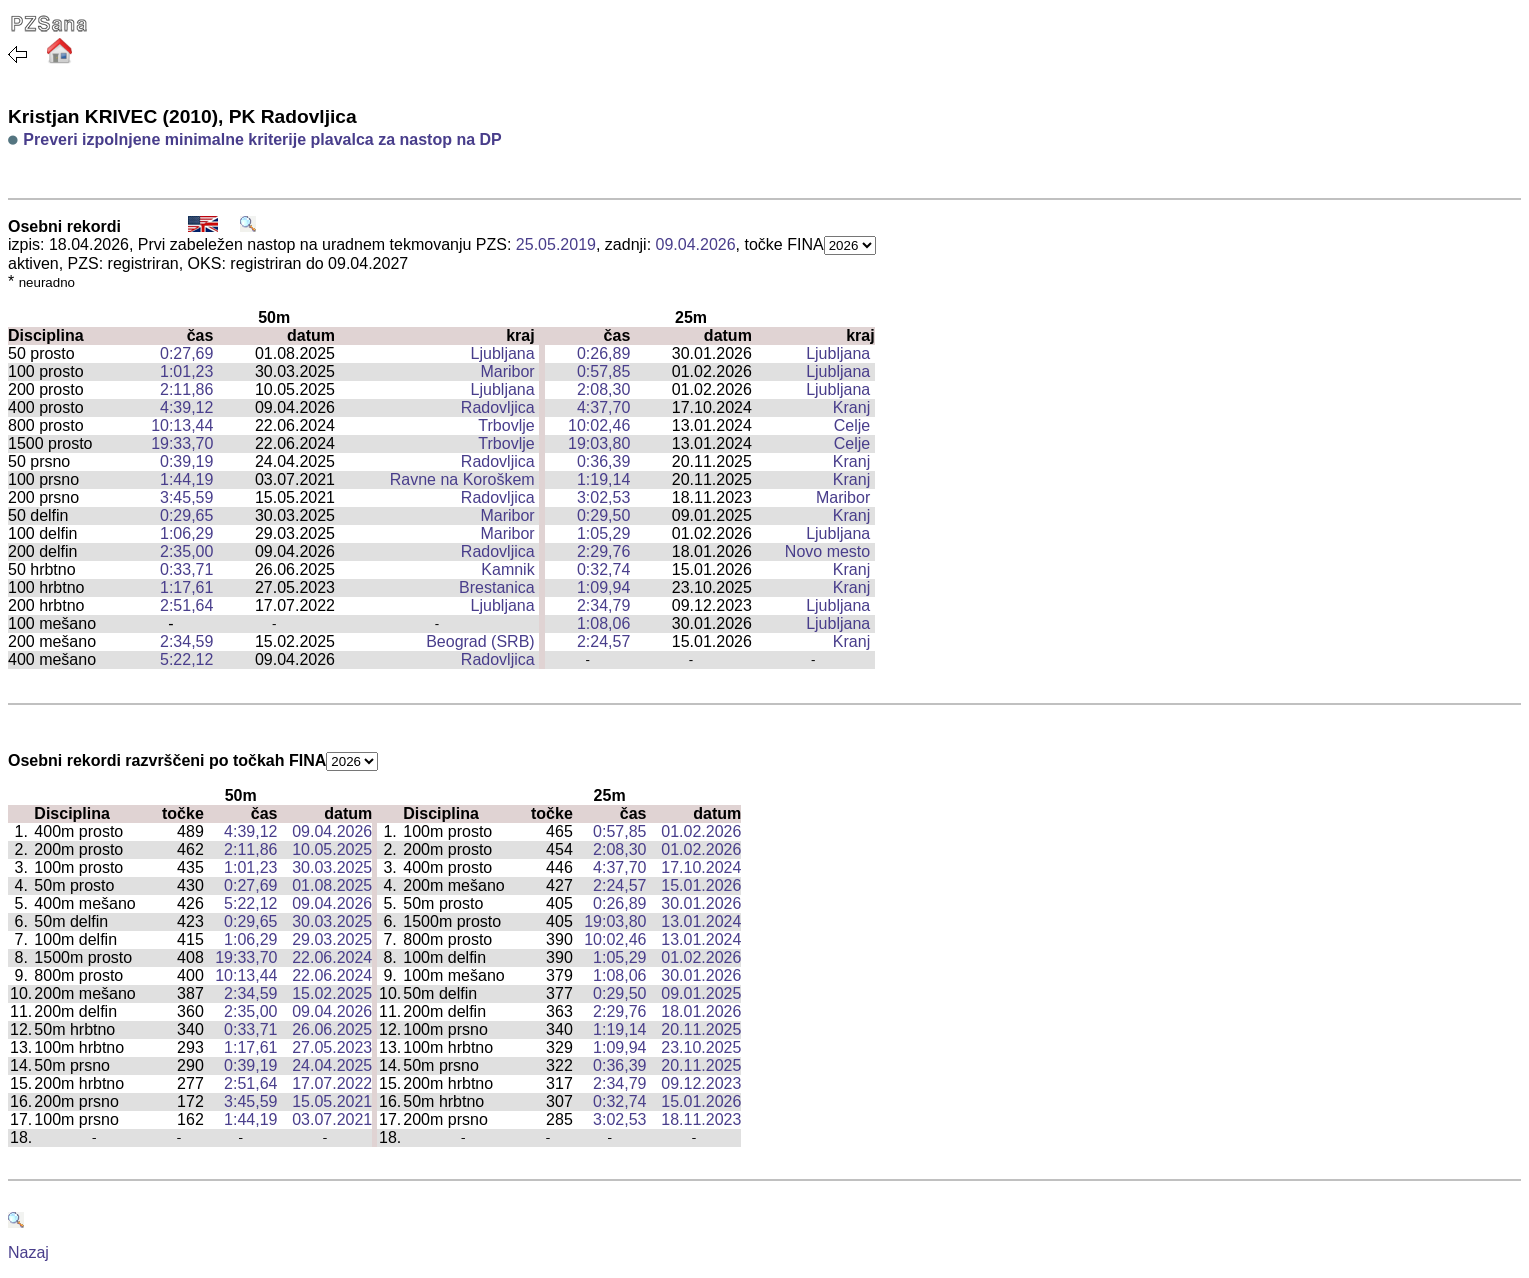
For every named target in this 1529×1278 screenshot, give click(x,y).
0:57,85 (603, 371)
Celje (852, 425)
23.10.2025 (701, 1047)
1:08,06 (603, 623)
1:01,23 (186, 371)
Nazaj (28, 1252)
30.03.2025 (332, 867)
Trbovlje (506, 425)
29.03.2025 (332, 939)
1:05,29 (603, 533)
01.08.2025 (332, 885)
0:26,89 (603, 353)
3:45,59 (186, 497)
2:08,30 (603, 389)
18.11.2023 (701, 1119)
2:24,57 (603, 641)
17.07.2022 (332, 1083)
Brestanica (497, 587)
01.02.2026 (701, 831)
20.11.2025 (701, 1029)
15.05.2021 (332, 1101)
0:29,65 (186, 515)
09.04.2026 (696, 244)
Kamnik (507, 569)
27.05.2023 (332, 1047)
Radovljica (498, 407)
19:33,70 (182, 443)
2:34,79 (603, 605)
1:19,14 (603, 479)
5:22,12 (186, 659)
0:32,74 (603, 569)
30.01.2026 (701, 903)
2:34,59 (186, 641)
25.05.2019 (556, 244)
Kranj (851, 407)
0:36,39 (603, 461)
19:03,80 (599, 443)
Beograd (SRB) (480, 641)
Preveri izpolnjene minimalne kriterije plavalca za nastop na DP (262, 139)
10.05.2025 (332, 849)
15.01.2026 (701, 885)
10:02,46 (599, 425)
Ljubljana (503, 353)
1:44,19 (186, 479)
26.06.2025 (332, 1029)
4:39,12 (186, 407)
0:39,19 (186, 461)
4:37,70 (603, 407)
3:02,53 (603, 497)
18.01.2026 (701, 1011)
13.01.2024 (701, 921)
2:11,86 (186, 389)
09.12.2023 (701, 1083)
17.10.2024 (701, 867)
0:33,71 (186, 569)
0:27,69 (186, 353)
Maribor (507, 371)
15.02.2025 (332, 993)
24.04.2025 (332, 1065)
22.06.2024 (332, 957)
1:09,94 (603, 587)
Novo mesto (827, 551)
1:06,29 (186, 533)
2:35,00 (186, 551)
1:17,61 (186, 587)
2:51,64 (186, 605)
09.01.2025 (701, 993)
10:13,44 (182, 425)
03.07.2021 (332, 1119)
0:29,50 (603, 515)
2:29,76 (603, 551)
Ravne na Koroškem (462, 479)
